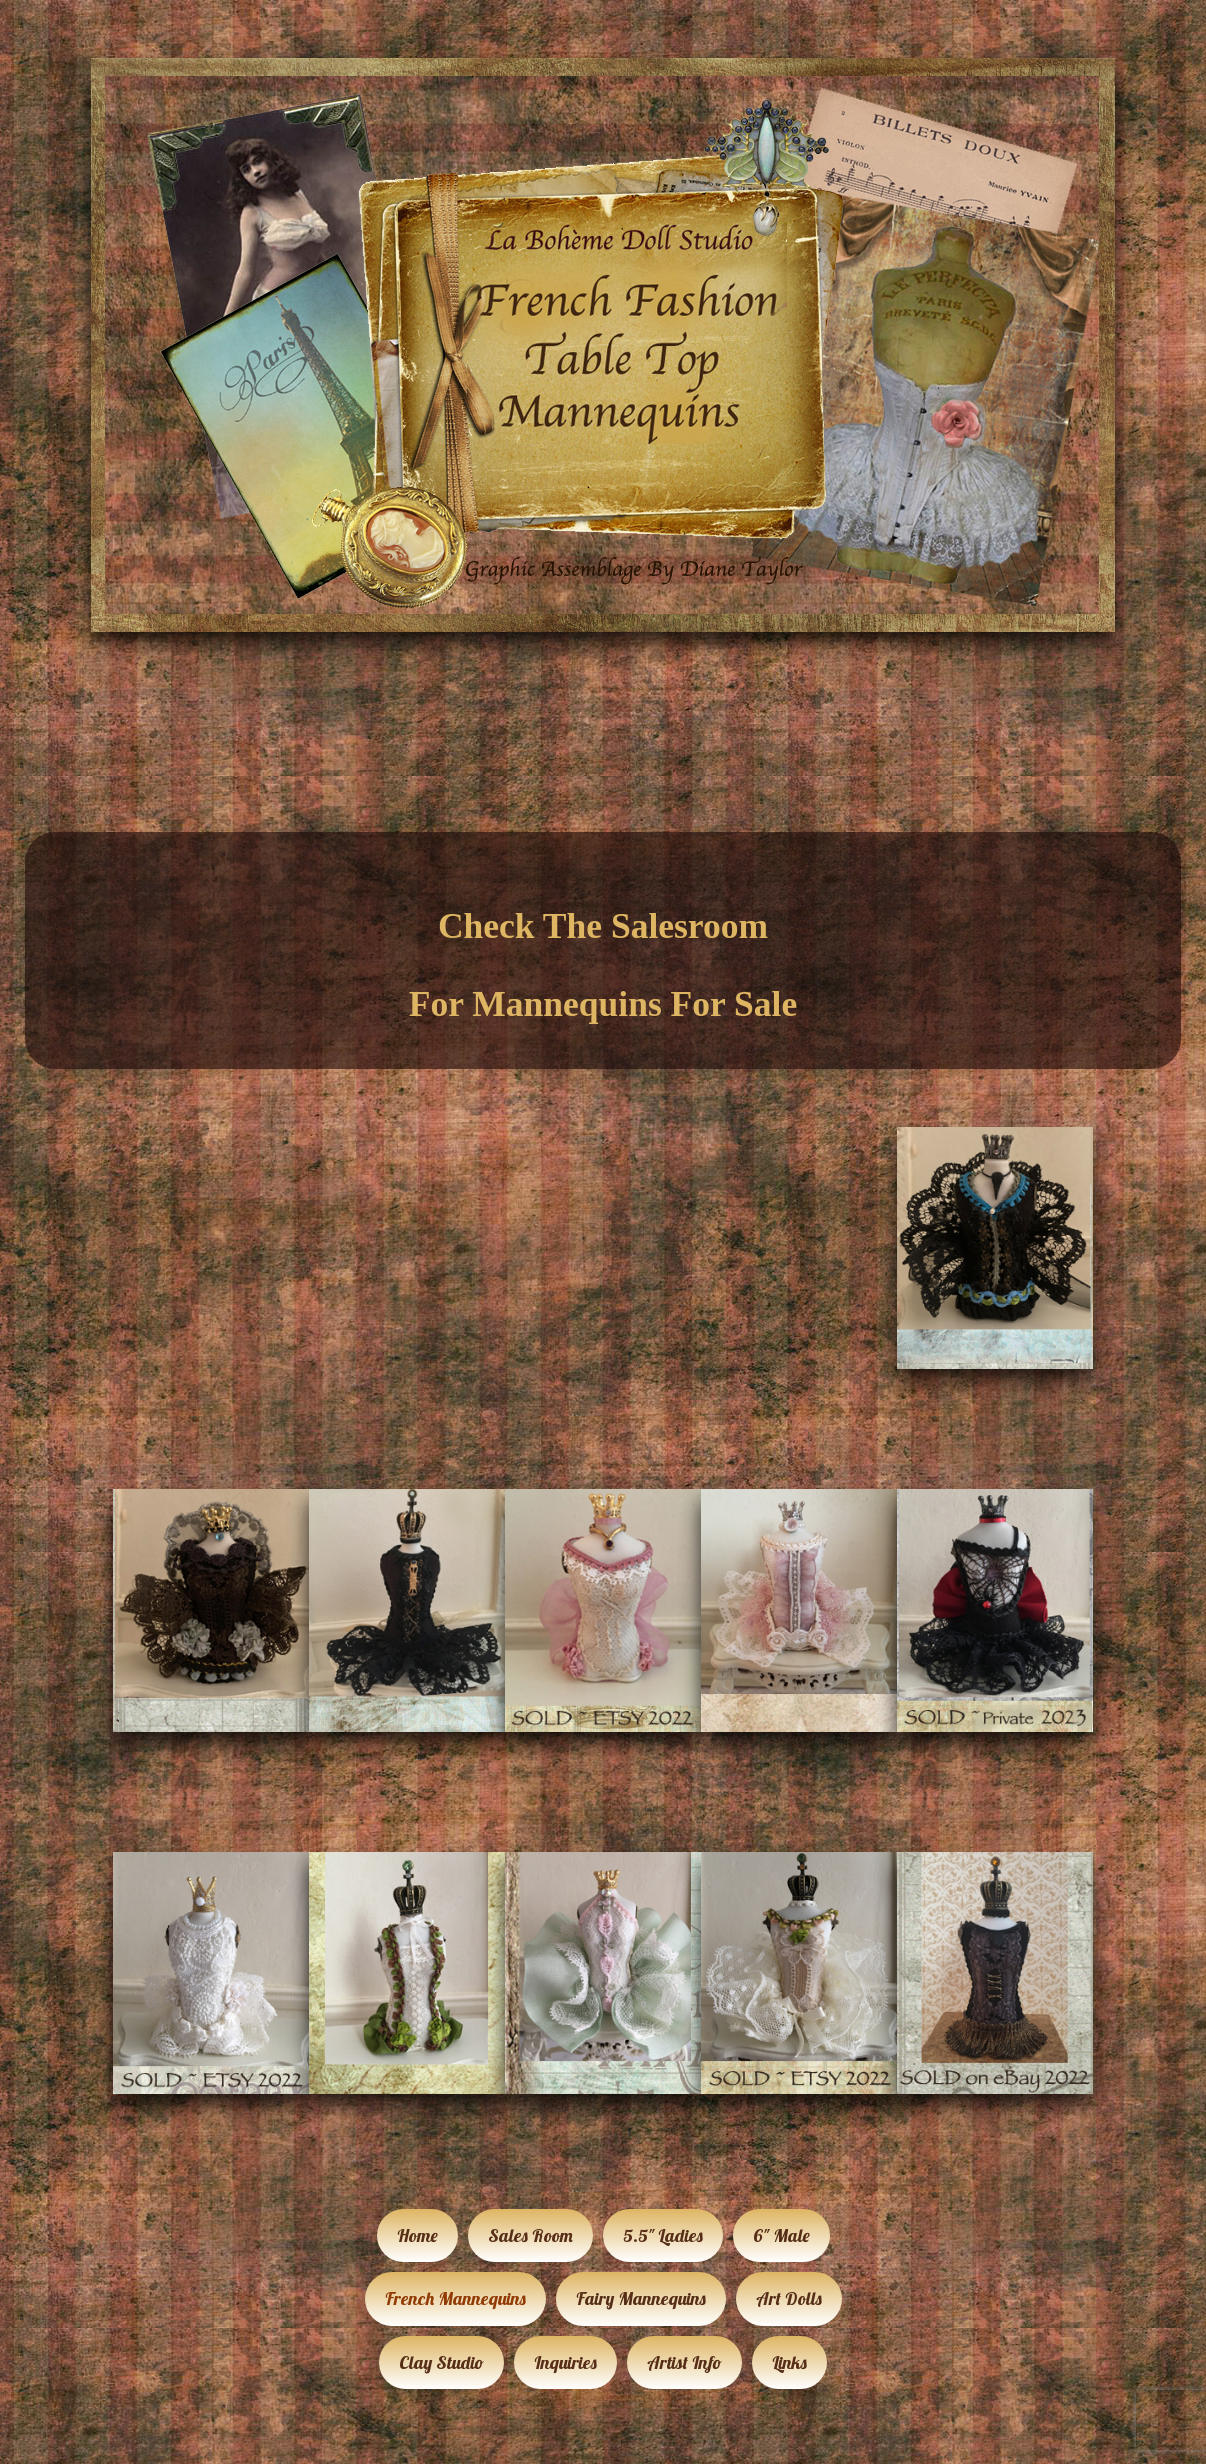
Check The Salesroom (603, 926)
